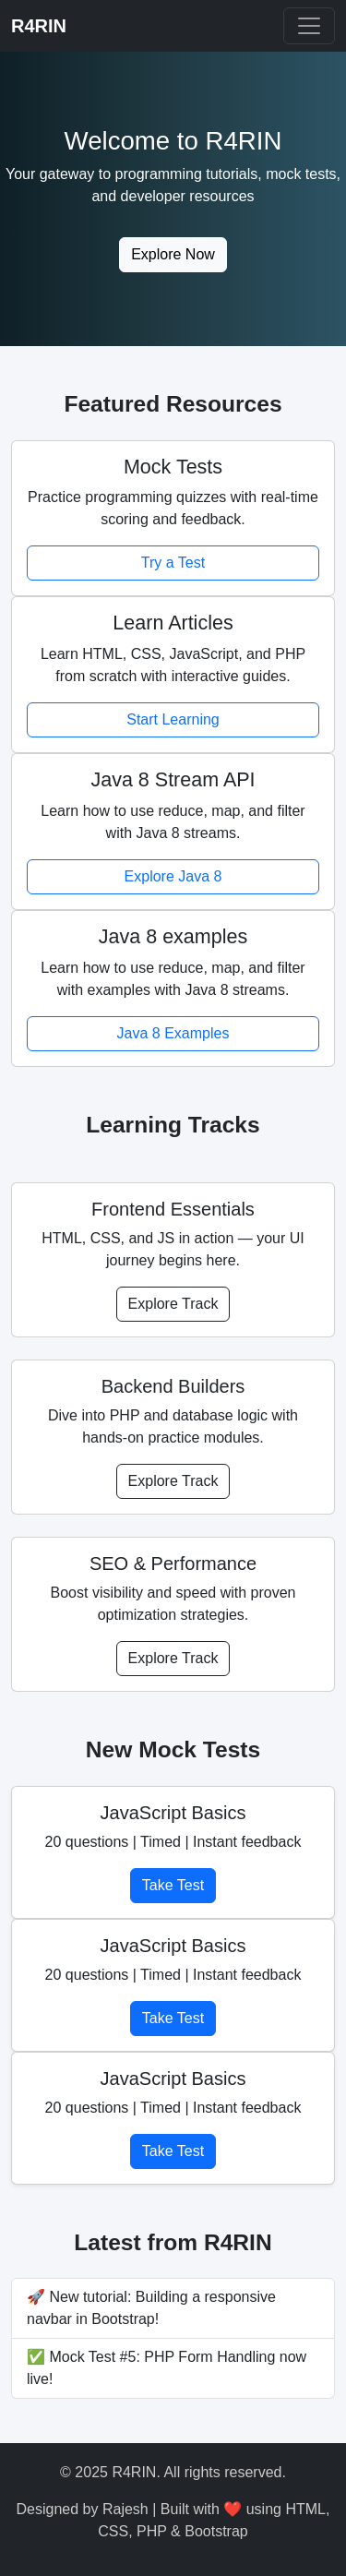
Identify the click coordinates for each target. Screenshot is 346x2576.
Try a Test (173, 562)
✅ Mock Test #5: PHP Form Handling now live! (166, 2368)
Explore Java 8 (173, 876)
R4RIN (38, 26)
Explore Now (173, 254)
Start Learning (173, 719)
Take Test (173, 1885)
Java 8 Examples (173, 1033)
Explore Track (173, 1304)
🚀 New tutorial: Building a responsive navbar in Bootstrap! (151, 2308)
